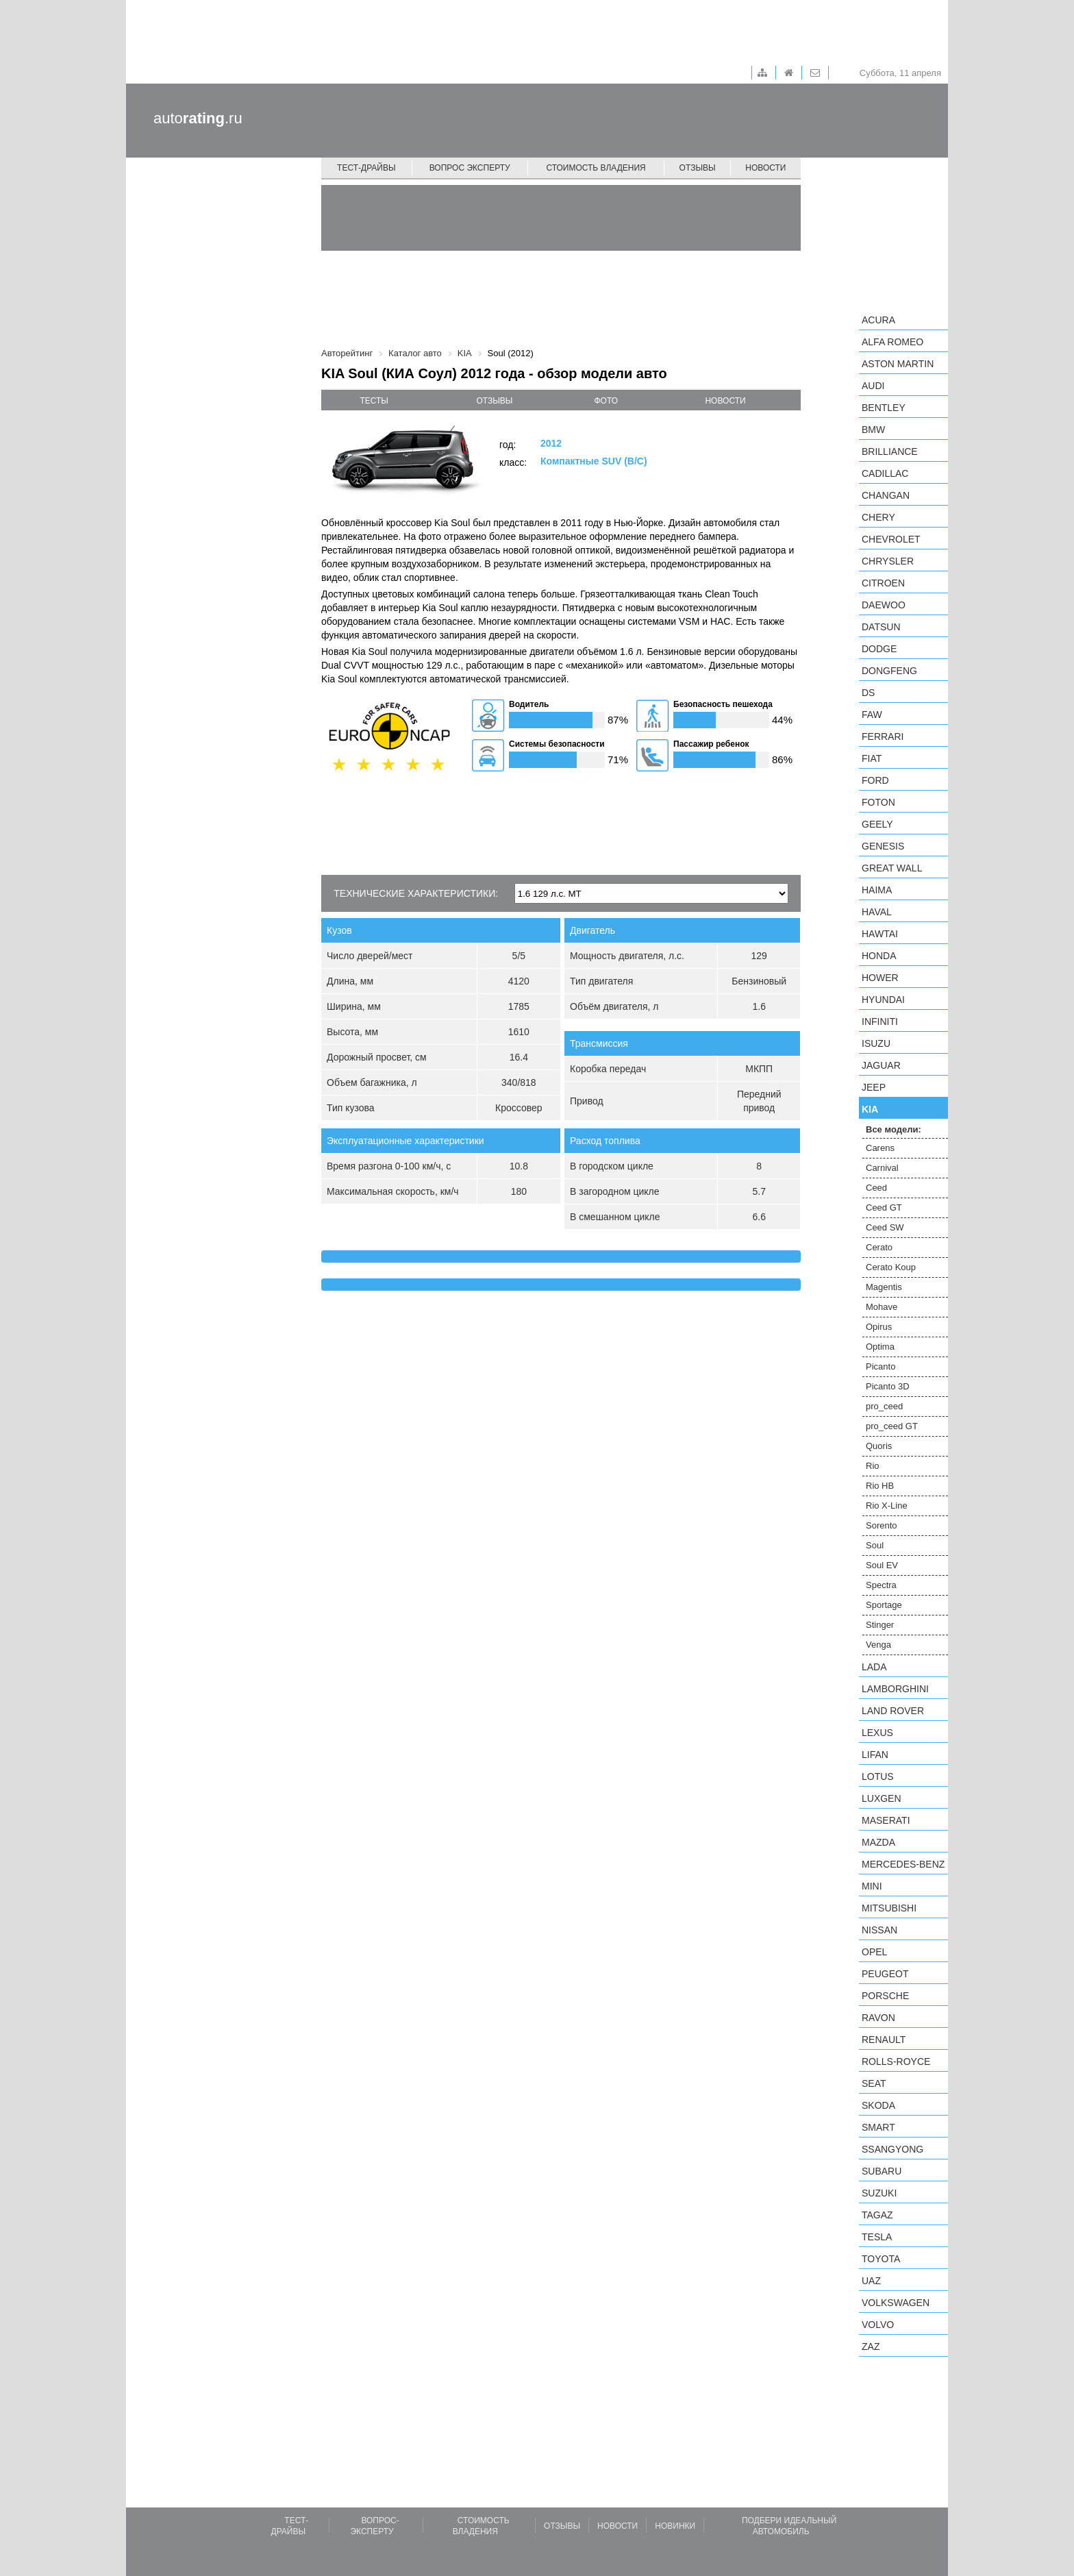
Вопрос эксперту (469, 168)
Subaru (881, 2171)
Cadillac (885, 473)
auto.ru (197, 118)
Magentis (884, 1287)
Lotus (878, 1776)
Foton (878, 802)
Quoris (879, 1446)
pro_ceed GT (892, 1426)
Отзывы (697, 168)
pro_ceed (884, 1406)
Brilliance (890, 451)
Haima (877, 889)
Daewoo (884, 604)
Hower (880, 977)
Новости (765, 168)
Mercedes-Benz (903, 1864)
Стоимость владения (595, 168)
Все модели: (893, 1129)
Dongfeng (889, 670)
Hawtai (880, 933)
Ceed (876, 1187)
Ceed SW (885, 1227)
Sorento (881, 1525)
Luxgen (881, 1798)
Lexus (877, 1732)
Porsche (885, 1995)
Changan (886, 495)
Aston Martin (898, 363)
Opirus (879, 1327)
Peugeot (885, 1973)
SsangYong (892, 2149)
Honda (879, 955)
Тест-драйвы (366, 168)
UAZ (871, 2280)
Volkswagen (895, 2302)
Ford (875, 780)
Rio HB (880, 1486)
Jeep (874, 1087)
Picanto (880, 1366)
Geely (877, 824)
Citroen (883, 583)
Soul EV (882, 1565)
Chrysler (888, 561)
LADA (874, 1666)
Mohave (881, 1307)
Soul (875, 1545)
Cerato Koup (891, 1267)
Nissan (879, 1929)
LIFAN (875, 1754)
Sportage (884, 1605)
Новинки (675, 2526)
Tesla (877, 2236)
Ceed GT (884, 1207)
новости (725, 401)
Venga (878, 1644)
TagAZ (877, 2214)
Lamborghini (895, 1688)
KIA (870, 1109)
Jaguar (881, 1065)
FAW (872, 714)
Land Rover (893, 1710)
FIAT (872, 758)
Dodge (879, 648)
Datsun (881, 626)
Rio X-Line (887, 1505)
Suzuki (879, 2193)
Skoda (878, 2105)
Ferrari (882, 736)
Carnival (882, 1168)
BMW (873, 429)
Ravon (878, 2017)
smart (878, 2127)
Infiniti (880, 1021)
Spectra (881, 1585)
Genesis (883, 846)
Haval (877, 911)
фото (607, 401)
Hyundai (883, 999)
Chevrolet (891, 539)
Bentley (884, 407)
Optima (880, 1346)
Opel (874, 1951)
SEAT (874, 2083)
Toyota (881, 2258)
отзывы (494, 401)
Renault (884, 2039)
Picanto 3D (888, 1386)
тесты (374, 401)
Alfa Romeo (892, 341)
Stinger (880, 1625)
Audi (873, 385)
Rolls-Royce (896, 2061)
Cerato (879, 1247)
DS (868, 692)
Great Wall (892, 868)
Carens (880, 1148)
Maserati (886, 1820)
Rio (872, 1466)
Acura (878, 319)
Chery (878, 517)
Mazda (878, 1842)
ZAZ (870, 2346)
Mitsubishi (889, 1908)
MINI (872, 1886)
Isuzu (876, 1043)
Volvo (878, 2324)
